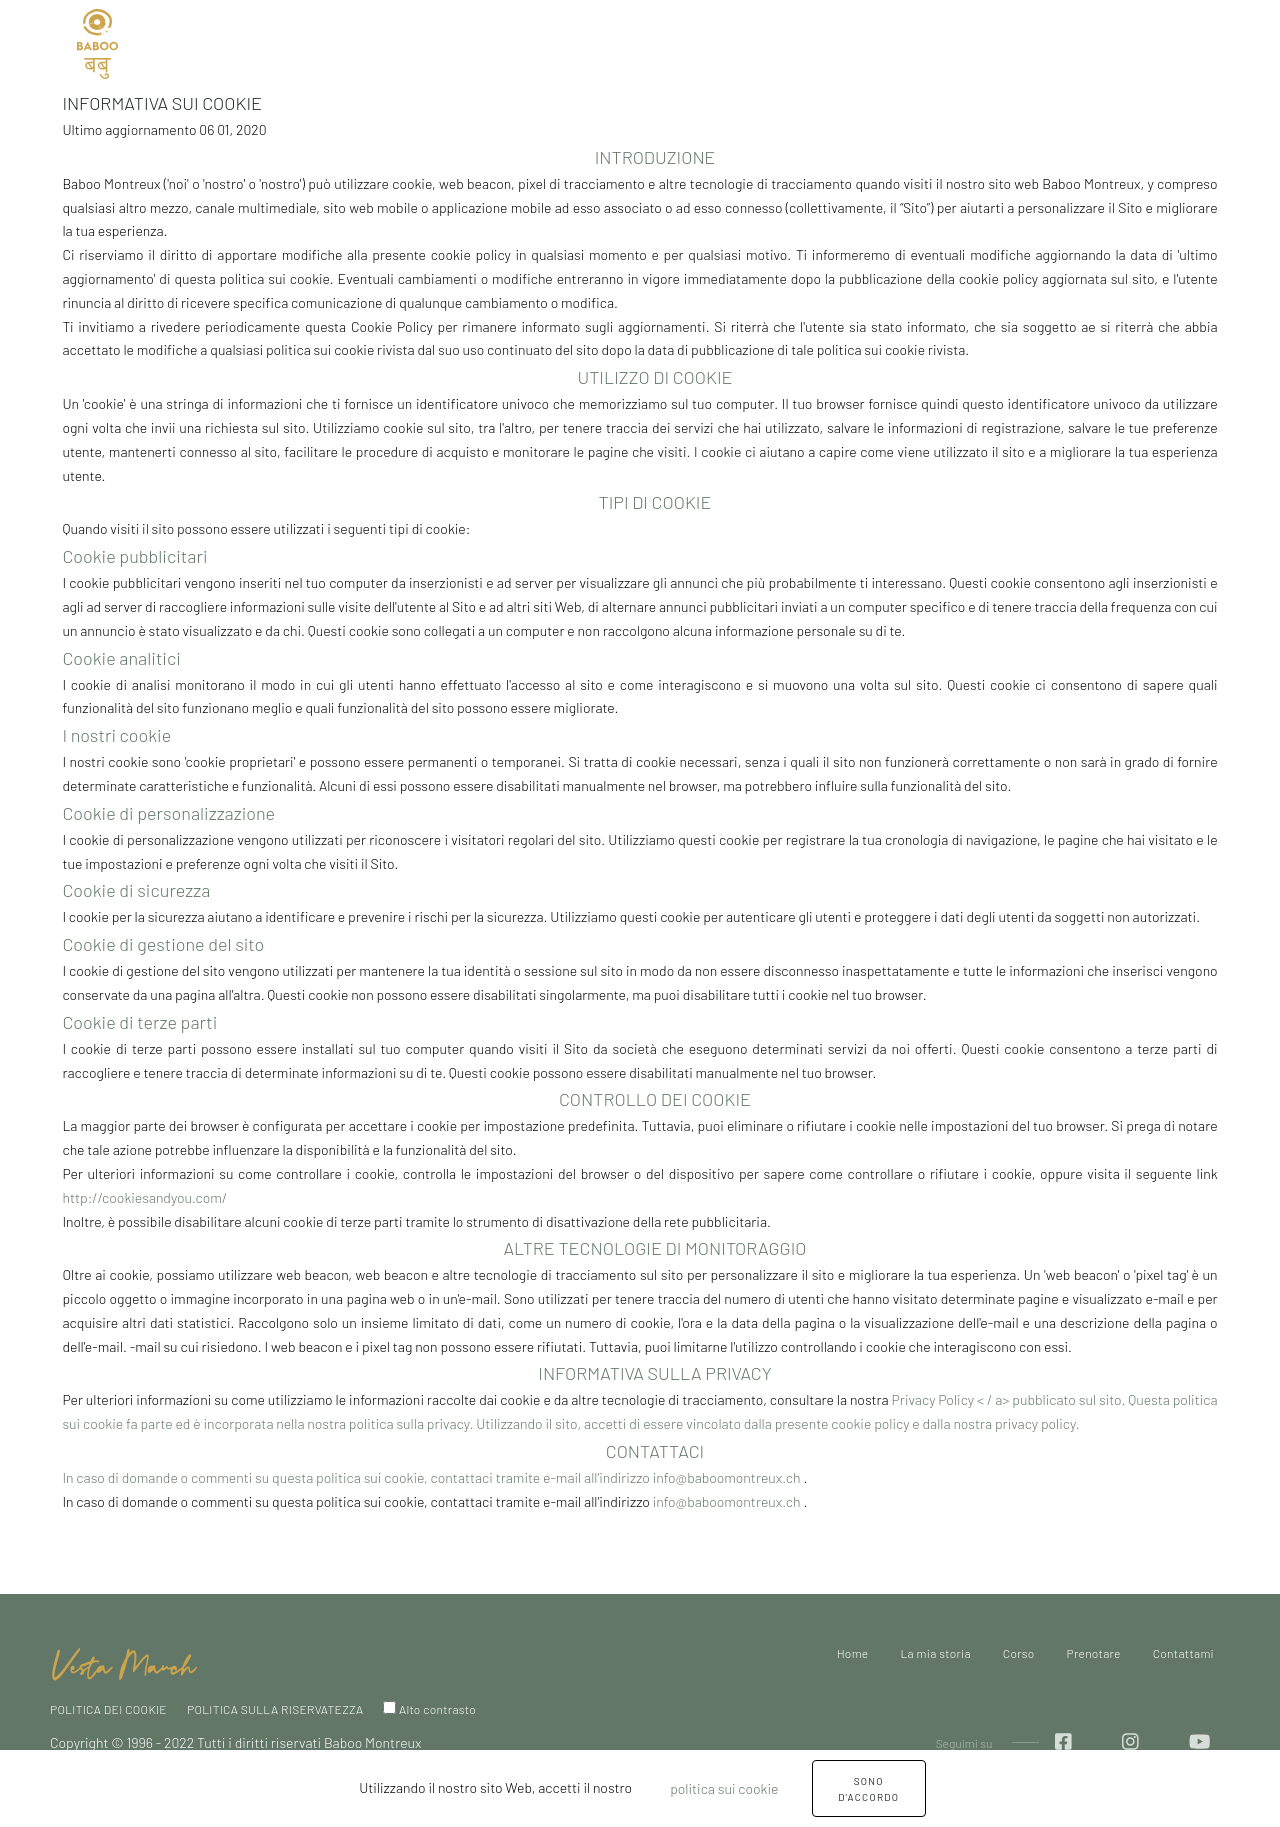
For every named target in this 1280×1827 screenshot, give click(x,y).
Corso (1019, 1653)
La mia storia (423, 42)
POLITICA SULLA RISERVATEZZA (275, 1709)
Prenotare (618, 42)
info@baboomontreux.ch (728, 1477)
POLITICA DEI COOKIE (108, 1709)
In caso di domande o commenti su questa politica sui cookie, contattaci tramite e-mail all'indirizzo (357, 1477)
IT (161, 44)
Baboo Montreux (373, 1742)
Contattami (723, 42)
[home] (125, 1654)
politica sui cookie (724, 1788)
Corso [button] (519, 42)
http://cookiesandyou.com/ (144, 1197)
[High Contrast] (389, 1707)
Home (326, 42)
